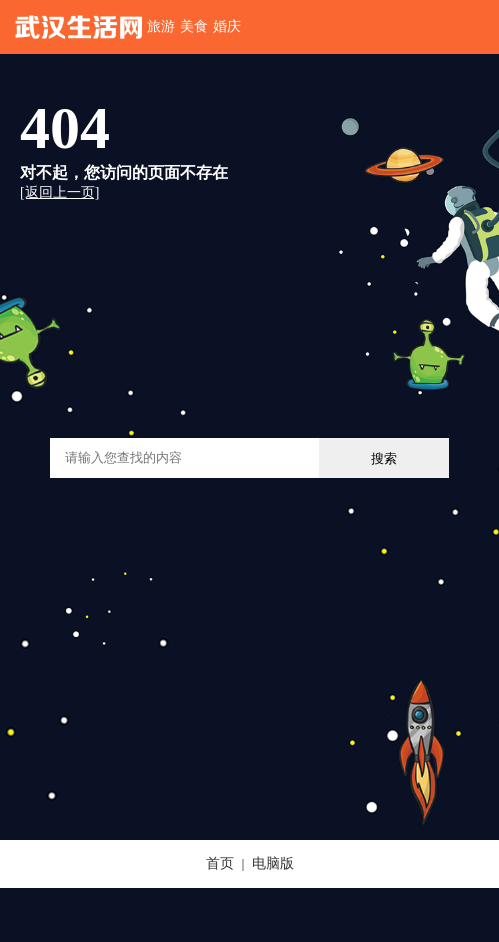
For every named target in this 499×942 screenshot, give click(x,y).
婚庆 (227, 26)
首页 (220, 863)
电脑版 (273, 863)
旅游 (161, 26)
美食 (194, 26)
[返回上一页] (59, 192)
